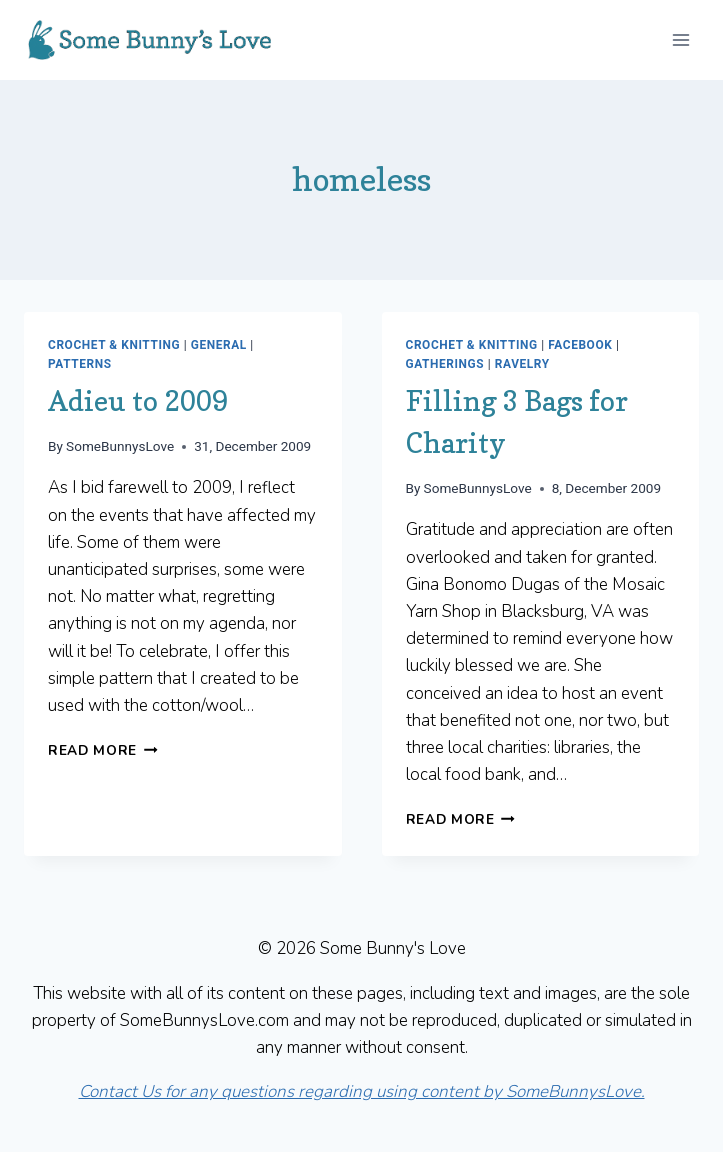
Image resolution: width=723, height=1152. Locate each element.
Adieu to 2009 (138, 401)
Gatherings (445, 364)
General (219, 345)
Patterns (80, 364)
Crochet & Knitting (114, 345)
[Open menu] (680, 39)
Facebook (580, 345)
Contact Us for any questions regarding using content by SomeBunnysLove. (362, 1091)
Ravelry (522, 364)
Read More (103, 750)
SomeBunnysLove (120, 446)
